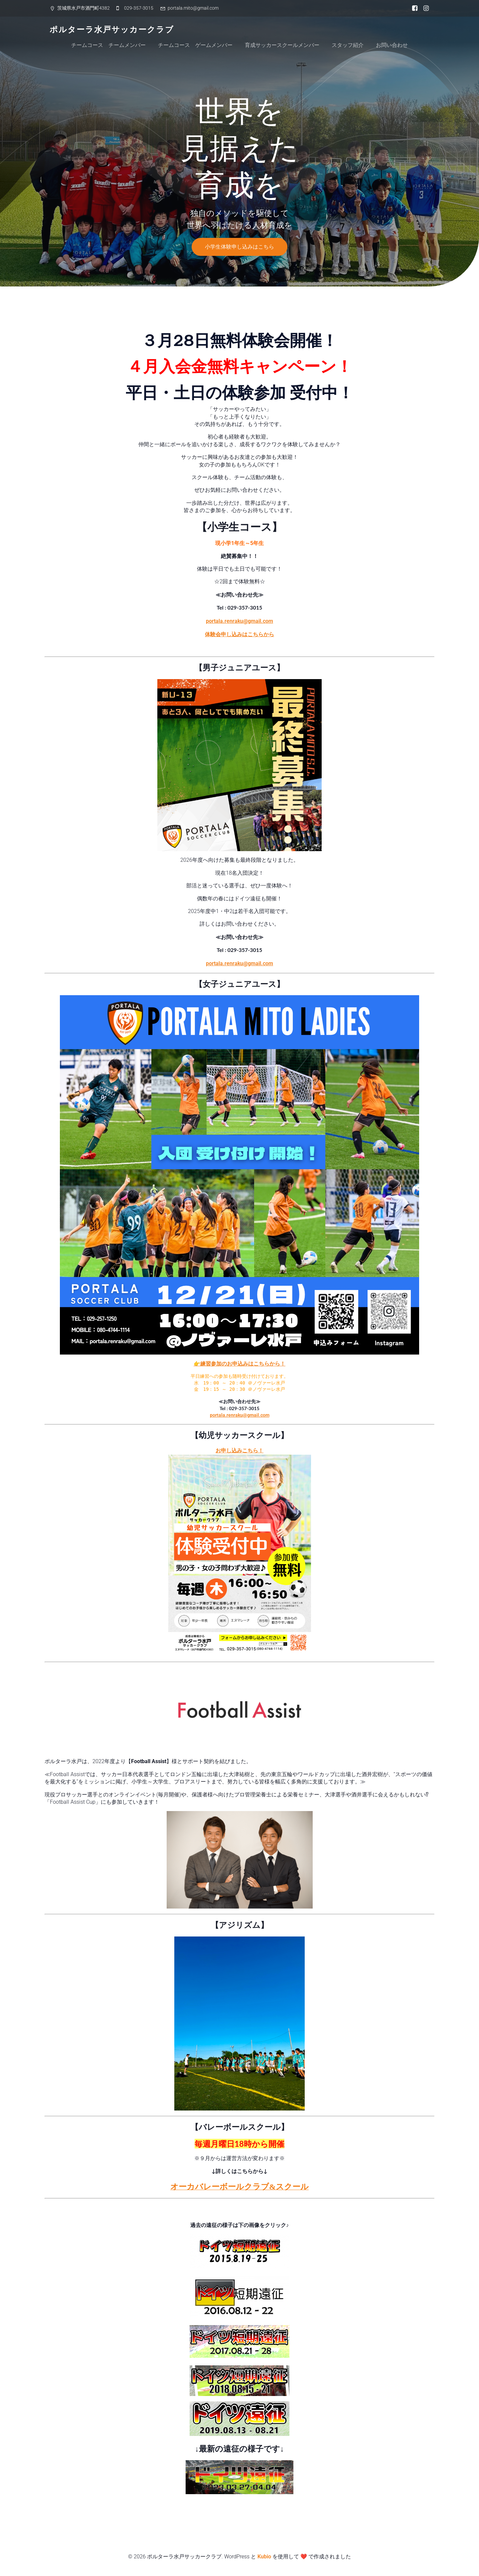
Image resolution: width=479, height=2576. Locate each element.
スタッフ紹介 (348, 45)
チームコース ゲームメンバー (195, 45)
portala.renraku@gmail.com (239, 621)
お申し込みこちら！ (239, 1450)
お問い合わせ (392, 45)
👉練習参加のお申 (216, 1364)
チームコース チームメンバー (108, 45)
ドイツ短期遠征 (239, 2210)
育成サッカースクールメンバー (282, 45)
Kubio (264, 2556)
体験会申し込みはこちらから (239, 634)
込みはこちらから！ (261, 1364)
